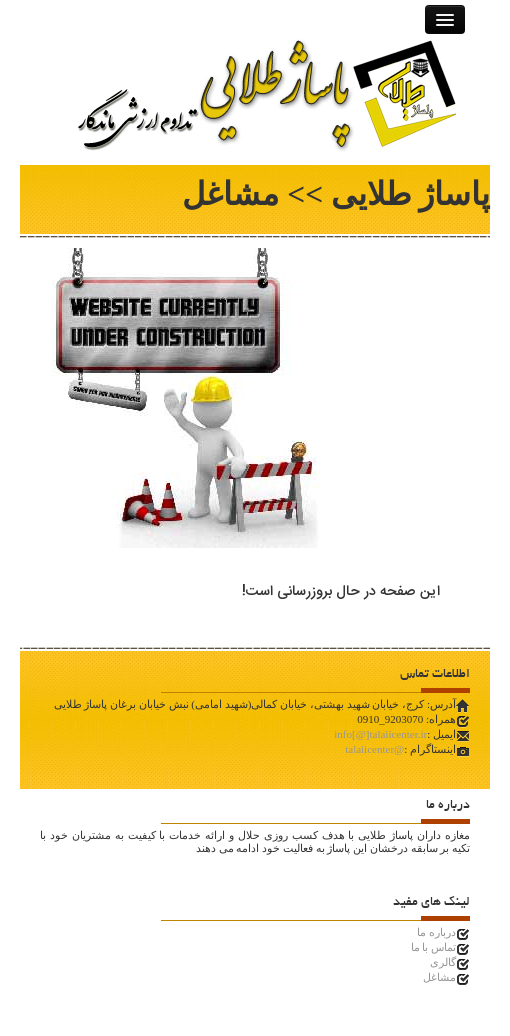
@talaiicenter (374, 749)
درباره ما (436, 932)
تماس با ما (434, 947)
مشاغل (439, 977)
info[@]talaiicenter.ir (380, 734)
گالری (443, 962)
